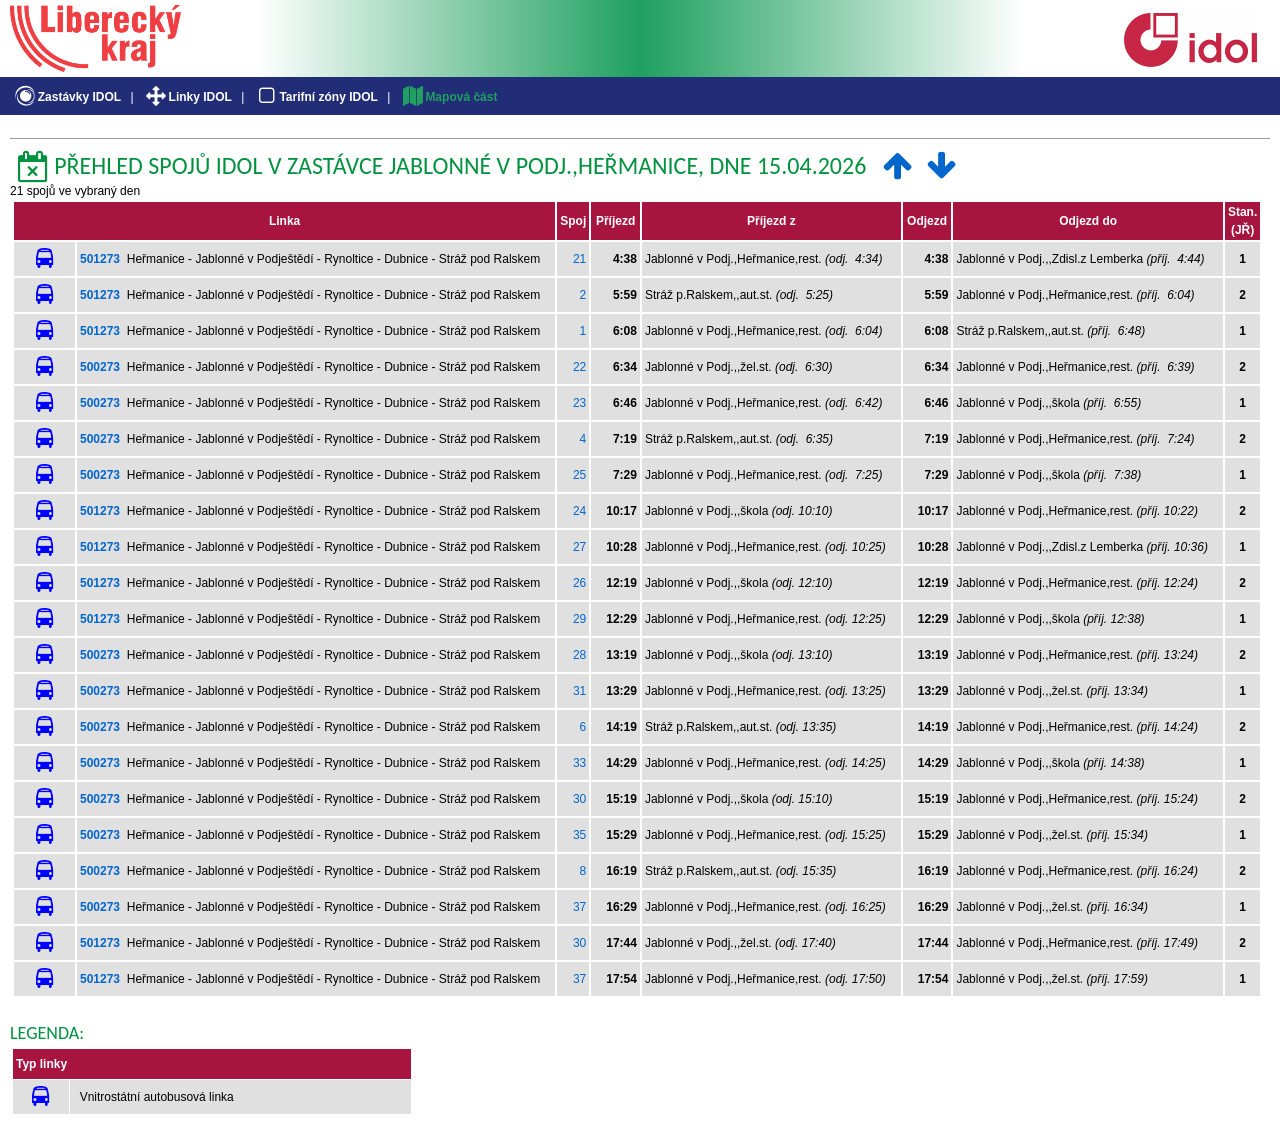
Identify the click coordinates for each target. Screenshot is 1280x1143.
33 (579, 763)
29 (579, 619)
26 (579, 583)
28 (579, 655)
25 (579, 475)
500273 (100, 367)
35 (579, 835)
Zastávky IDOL (66, 97)
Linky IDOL (187, 97)
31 (579, 691)
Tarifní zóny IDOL (316, 97)
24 (579, 511)
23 (579, 403)
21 (579, 259)
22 (579, 367)
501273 (100, 259)
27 (579, 547)
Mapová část (449, 97)
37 (579, 907)
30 (579, 799)
